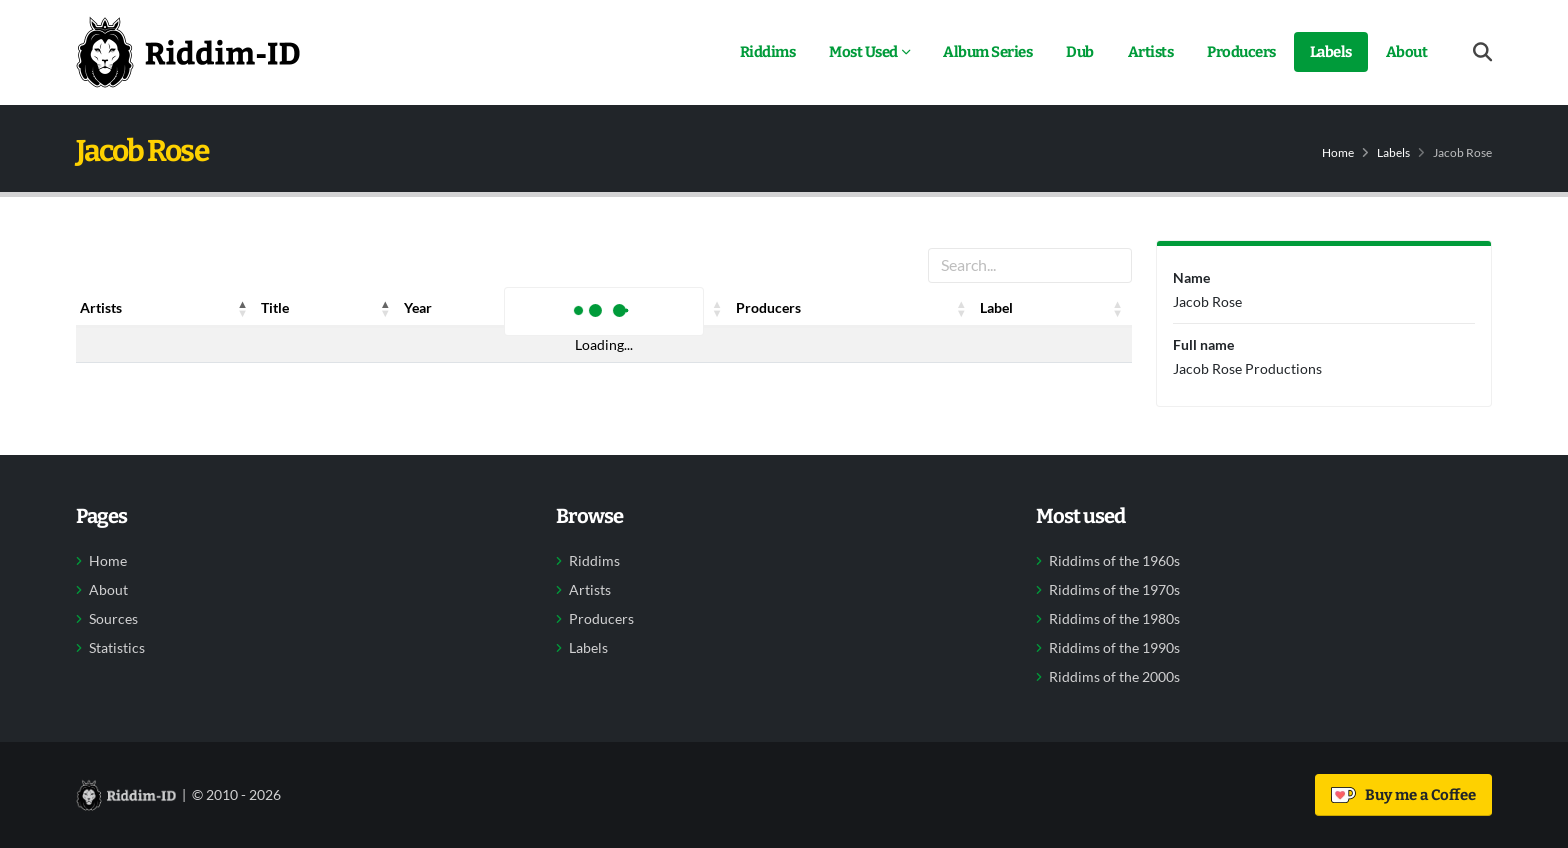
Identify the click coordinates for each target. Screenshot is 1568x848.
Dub (1080, 52)
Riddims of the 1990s (1114, 648)
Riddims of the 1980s (1114, 619)
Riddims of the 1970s (1114, 590)
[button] (243, 308)
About (1407, 52)
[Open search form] (1482, 52)
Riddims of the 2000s (1114, 677)
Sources (113, 619)
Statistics (117, 648)
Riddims (768, 52)
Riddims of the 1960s (1114, 561)
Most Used (863, 52)
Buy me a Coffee (1403, 795)
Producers (1241, 52)
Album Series (987, 52)
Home (1338, 152)
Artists (1151, 52)
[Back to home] (188, 52)
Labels (1331, 52)
